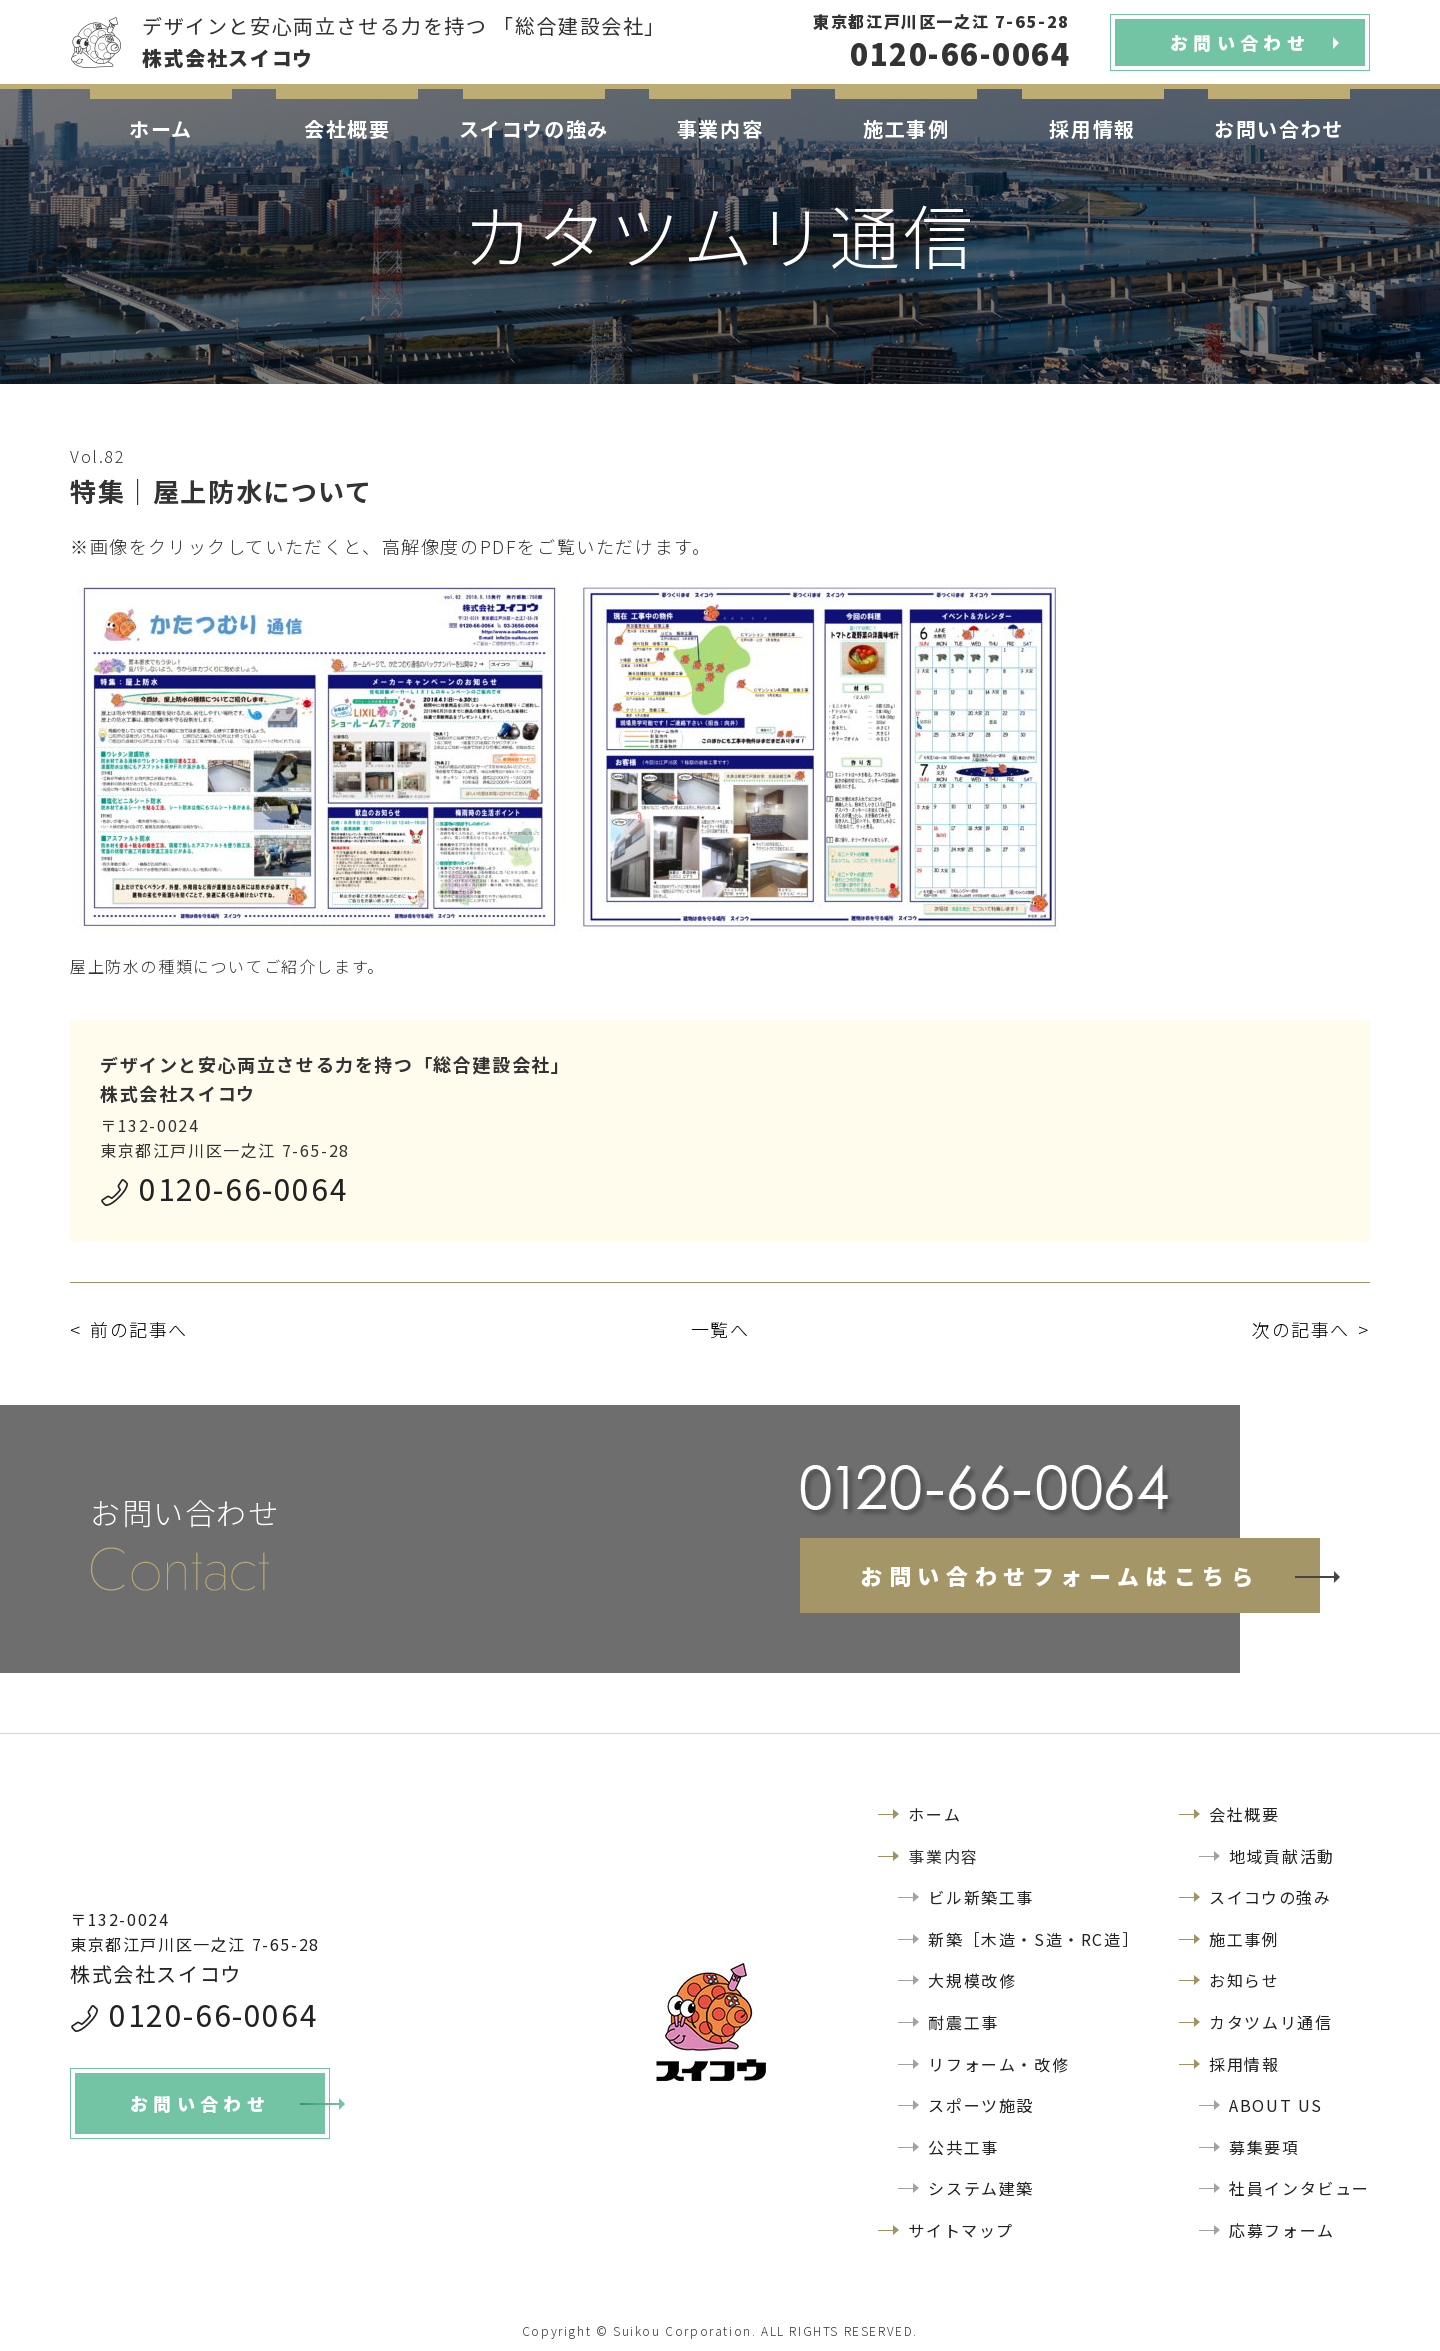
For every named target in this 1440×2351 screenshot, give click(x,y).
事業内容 (720, 128)
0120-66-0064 (243, 1188)
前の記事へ (139, 1329)
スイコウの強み (534, 128)
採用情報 (1092, 128)
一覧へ (720, 1329)
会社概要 (347, 128)
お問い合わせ (1279, 128)
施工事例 (906, 128)
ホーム (161, 128)
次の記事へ (1301, 1329)
